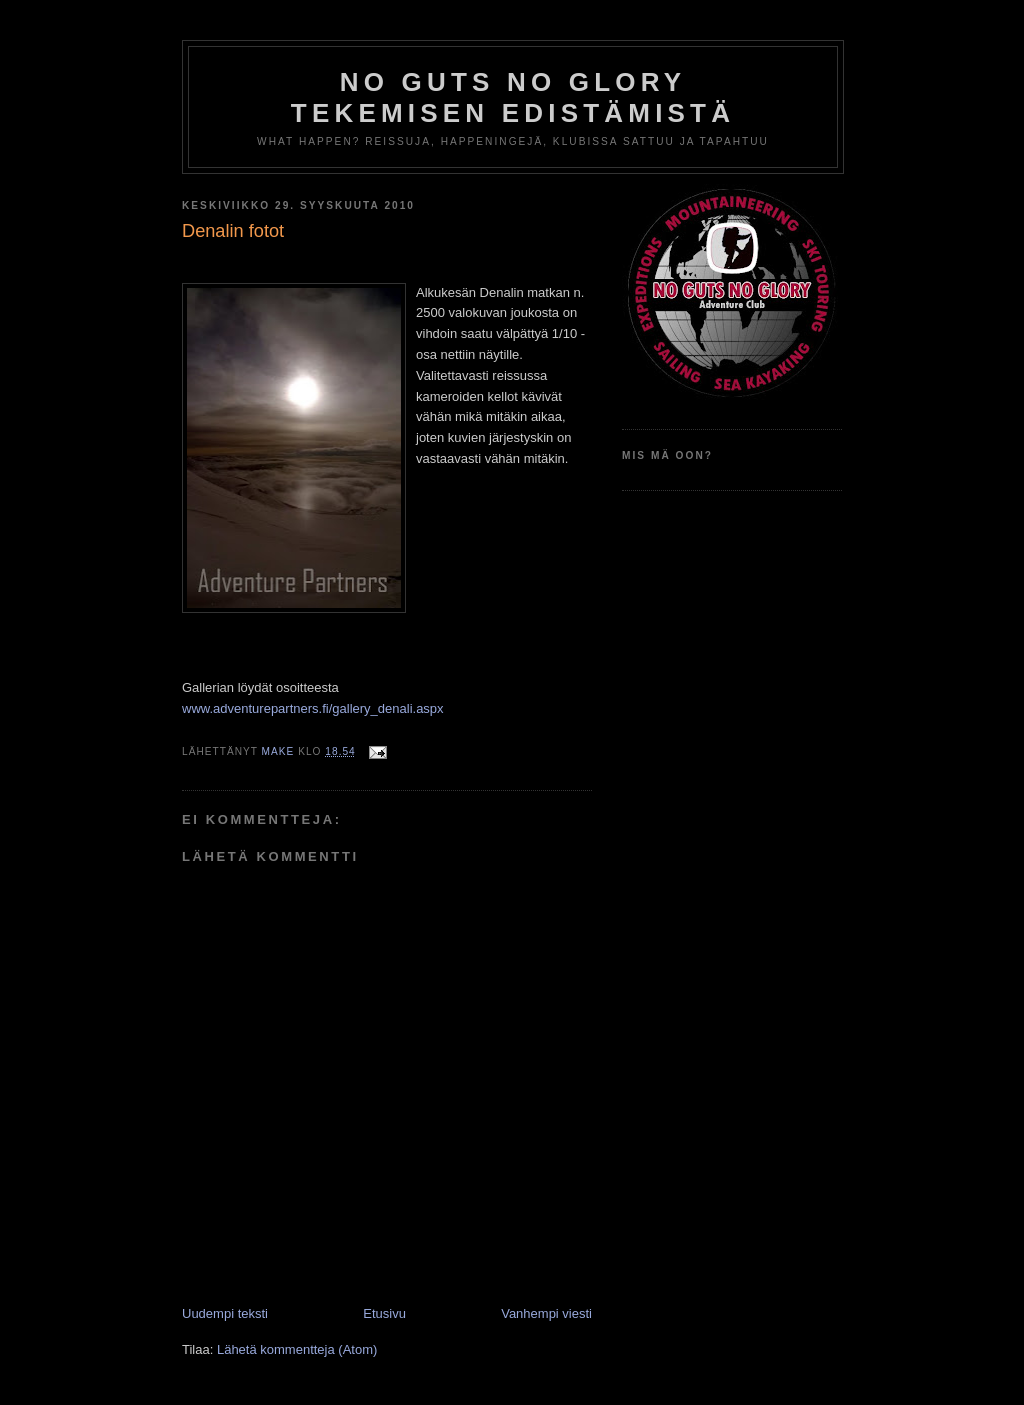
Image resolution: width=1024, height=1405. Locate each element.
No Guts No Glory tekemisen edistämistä (513, 97)
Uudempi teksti (225, 1313)
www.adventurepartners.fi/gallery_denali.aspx (313, 708)
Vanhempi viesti (546, 1313)
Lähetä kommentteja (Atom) (297, 1349)
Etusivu (384, 1313)
